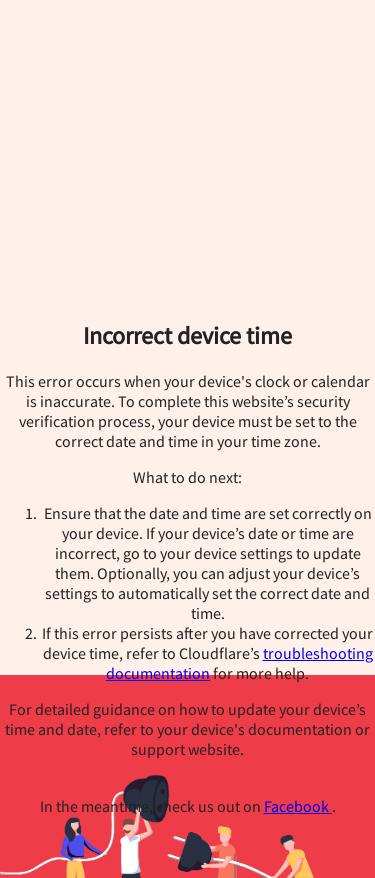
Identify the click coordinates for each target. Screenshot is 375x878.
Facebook (298, 806)
